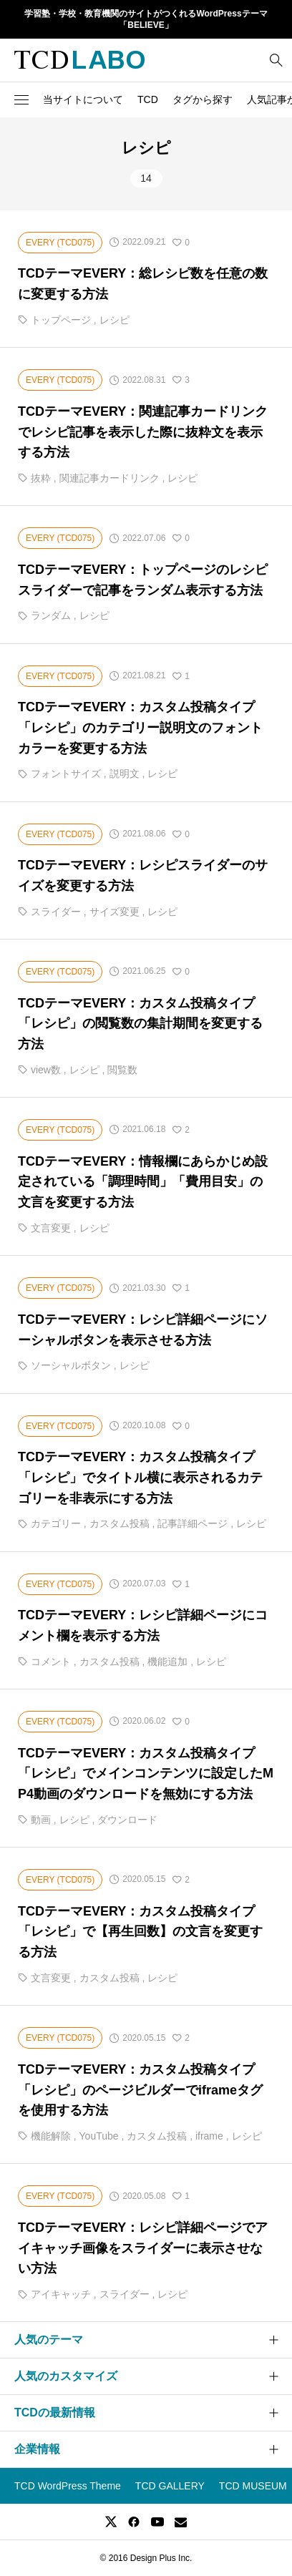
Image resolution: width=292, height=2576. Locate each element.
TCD (147, 99)
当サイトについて (83, 99)
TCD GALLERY (170, 2486)
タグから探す (202, 99)
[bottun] (276, 60)
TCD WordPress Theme (67, 2486)
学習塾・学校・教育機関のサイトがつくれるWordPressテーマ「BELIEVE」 (145, 20)
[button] (21, 99)
